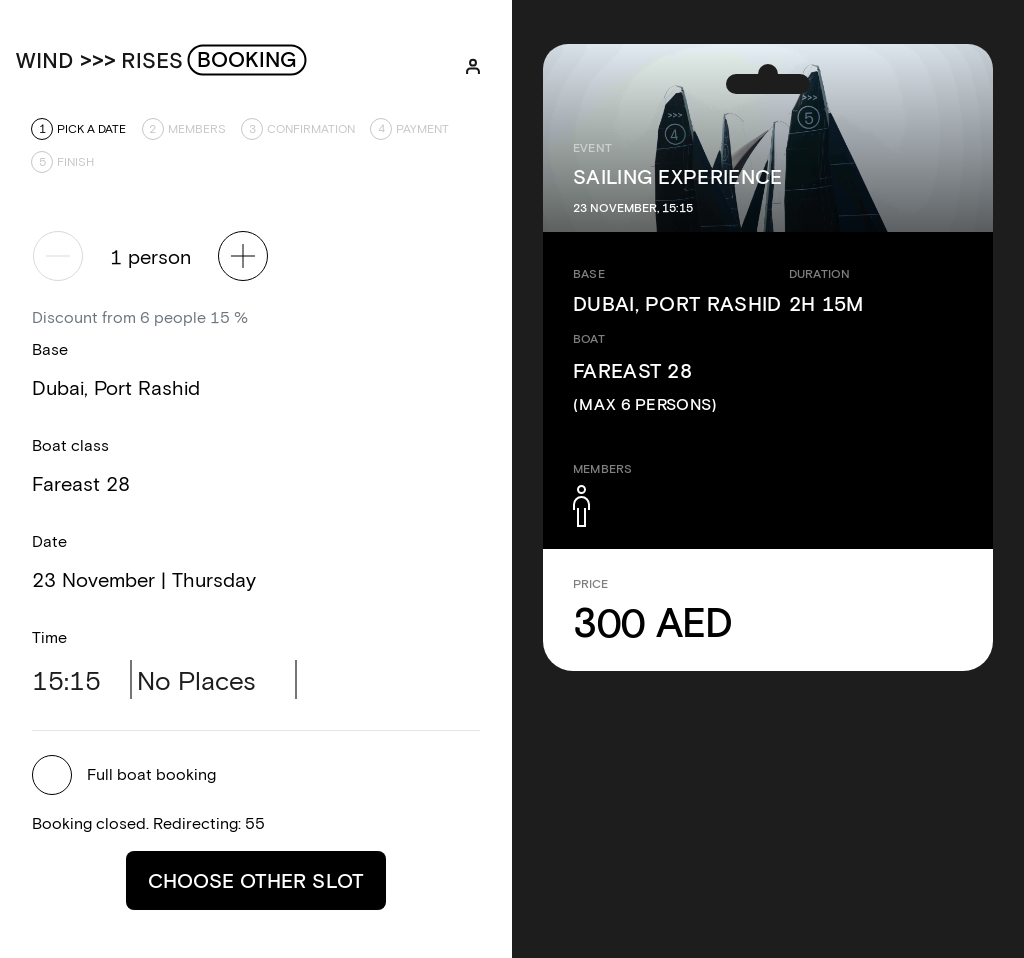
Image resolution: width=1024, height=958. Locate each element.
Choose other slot (256, 880)
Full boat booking (151, 773)
